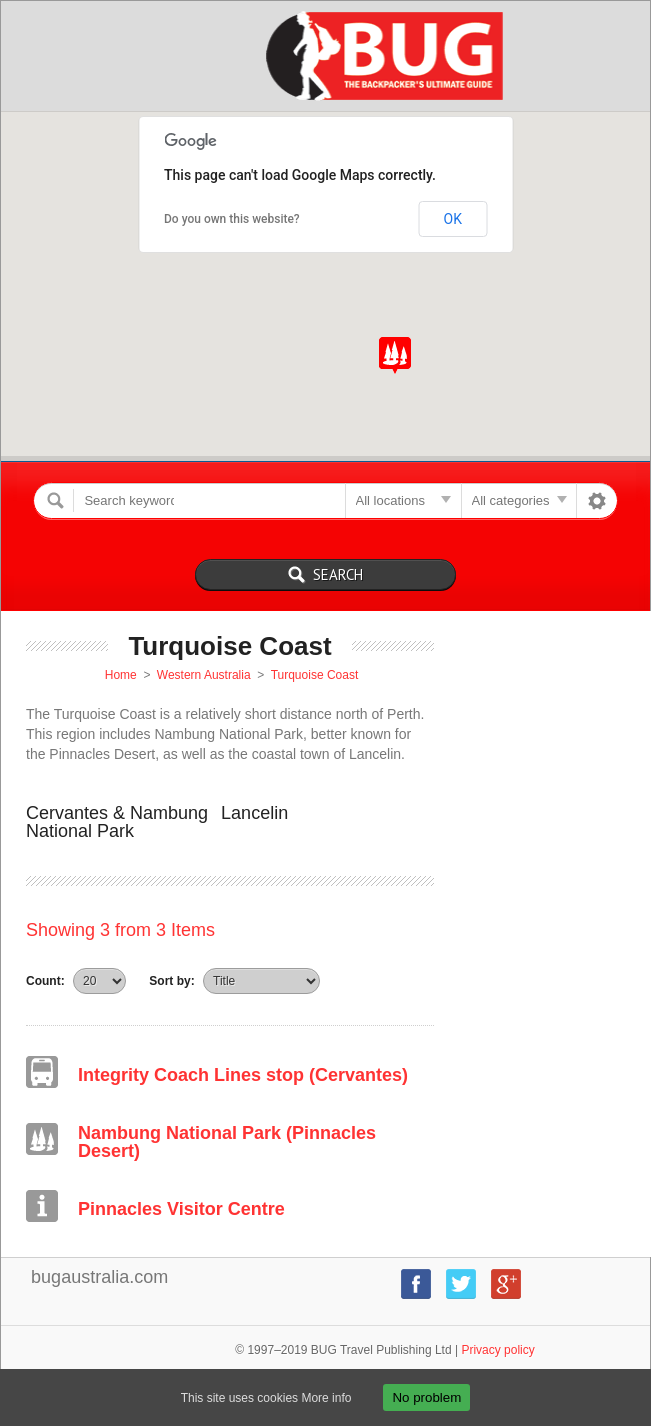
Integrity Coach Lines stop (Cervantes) (243, 1075)
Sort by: (171, 981)
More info (326, 1398)
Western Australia (204, 675)
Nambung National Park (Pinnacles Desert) (227, 1142)
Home (121, 675)
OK (453, 219)
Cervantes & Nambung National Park (117, 822)
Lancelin (254, 813)
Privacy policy (497, 1350)
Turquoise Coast (315, 675)
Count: (45, 981)
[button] (395, 355)
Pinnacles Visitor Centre (181, 1209)
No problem (426, 1397)
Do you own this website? (232, 219)
